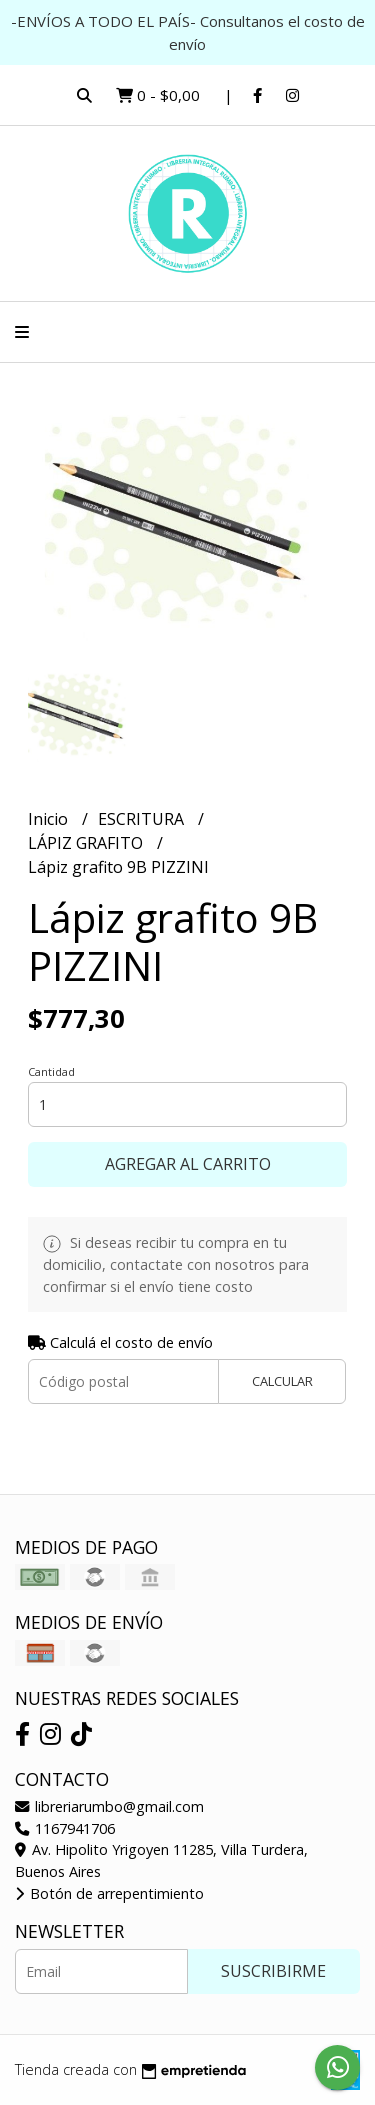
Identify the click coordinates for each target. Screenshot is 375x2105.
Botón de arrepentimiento (109, 1893)
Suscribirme (273, 1971)
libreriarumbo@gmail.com (109, 1806)
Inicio (50, 819)
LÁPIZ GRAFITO (87, 843)
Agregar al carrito (188, 1164)
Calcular (282, 1381)
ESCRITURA (143, 819)
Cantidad (51, 1071)
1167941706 (65, 1828)
